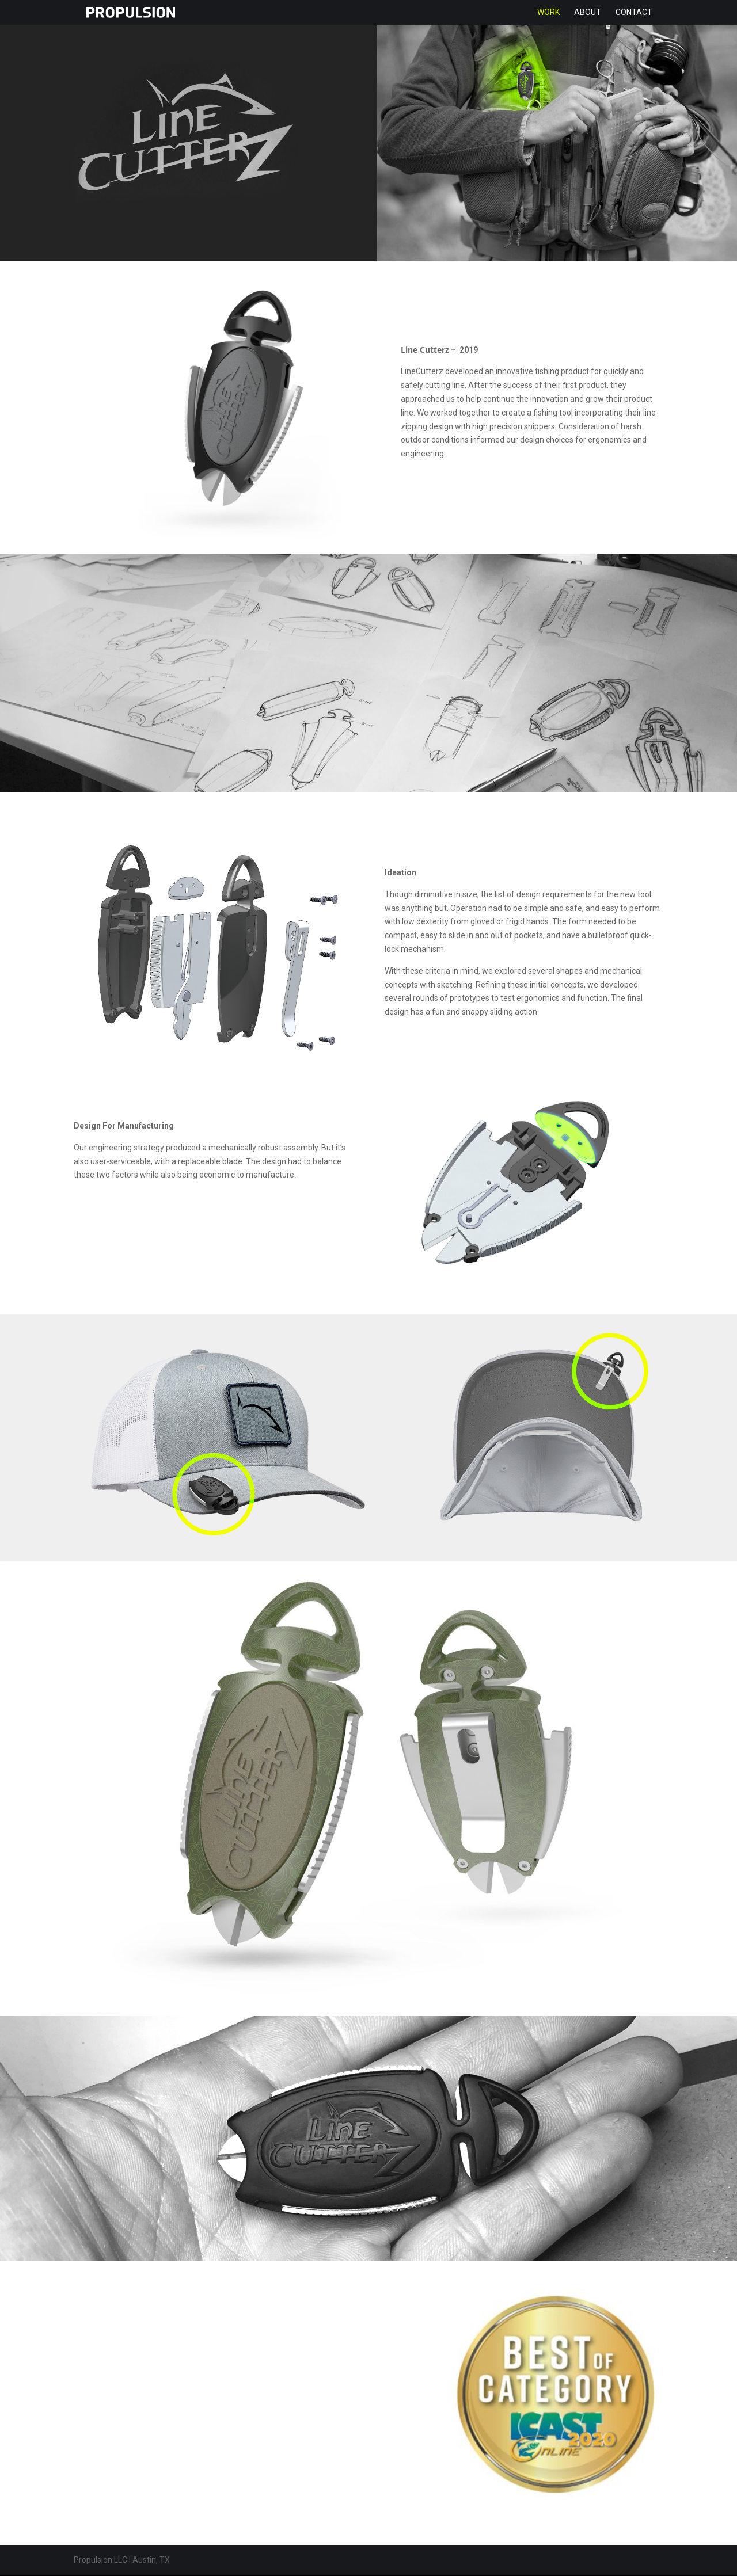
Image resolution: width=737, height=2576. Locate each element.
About (587, 13)
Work (548, 13)
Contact (634, 13)
